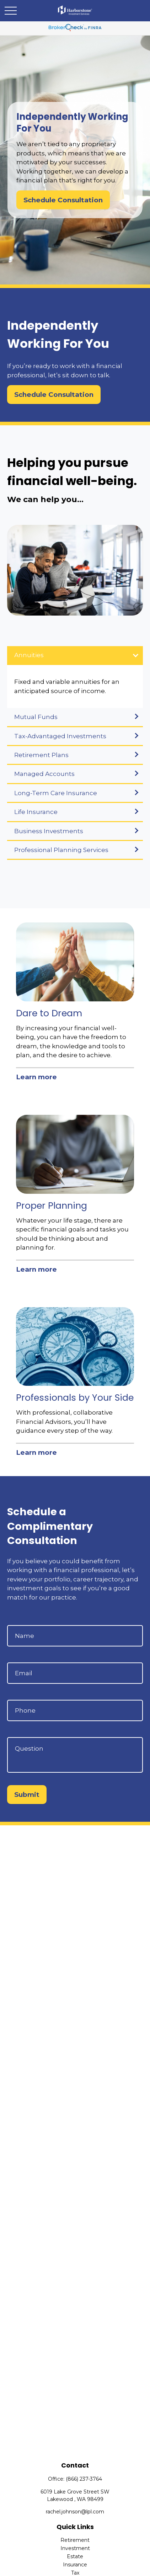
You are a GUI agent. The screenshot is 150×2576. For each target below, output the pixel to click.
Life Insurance (36, 811)
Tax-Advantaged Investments (60, 736)
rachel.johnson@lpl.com (75, 2511)
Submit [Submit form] (26, 1794)
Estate (75, 2556)
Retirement (75, 2540)
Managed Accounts (44, 773)
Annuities (29, 655)
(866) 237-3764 (84, 2479)
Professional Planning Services (61, 849)
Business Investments (48, 831)
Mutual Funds (36, 716)
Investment (75, 2548)
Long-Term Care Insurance (55, 793)
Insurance (75, 2564)
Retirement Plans (41, 755)
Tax (75, 2573)
